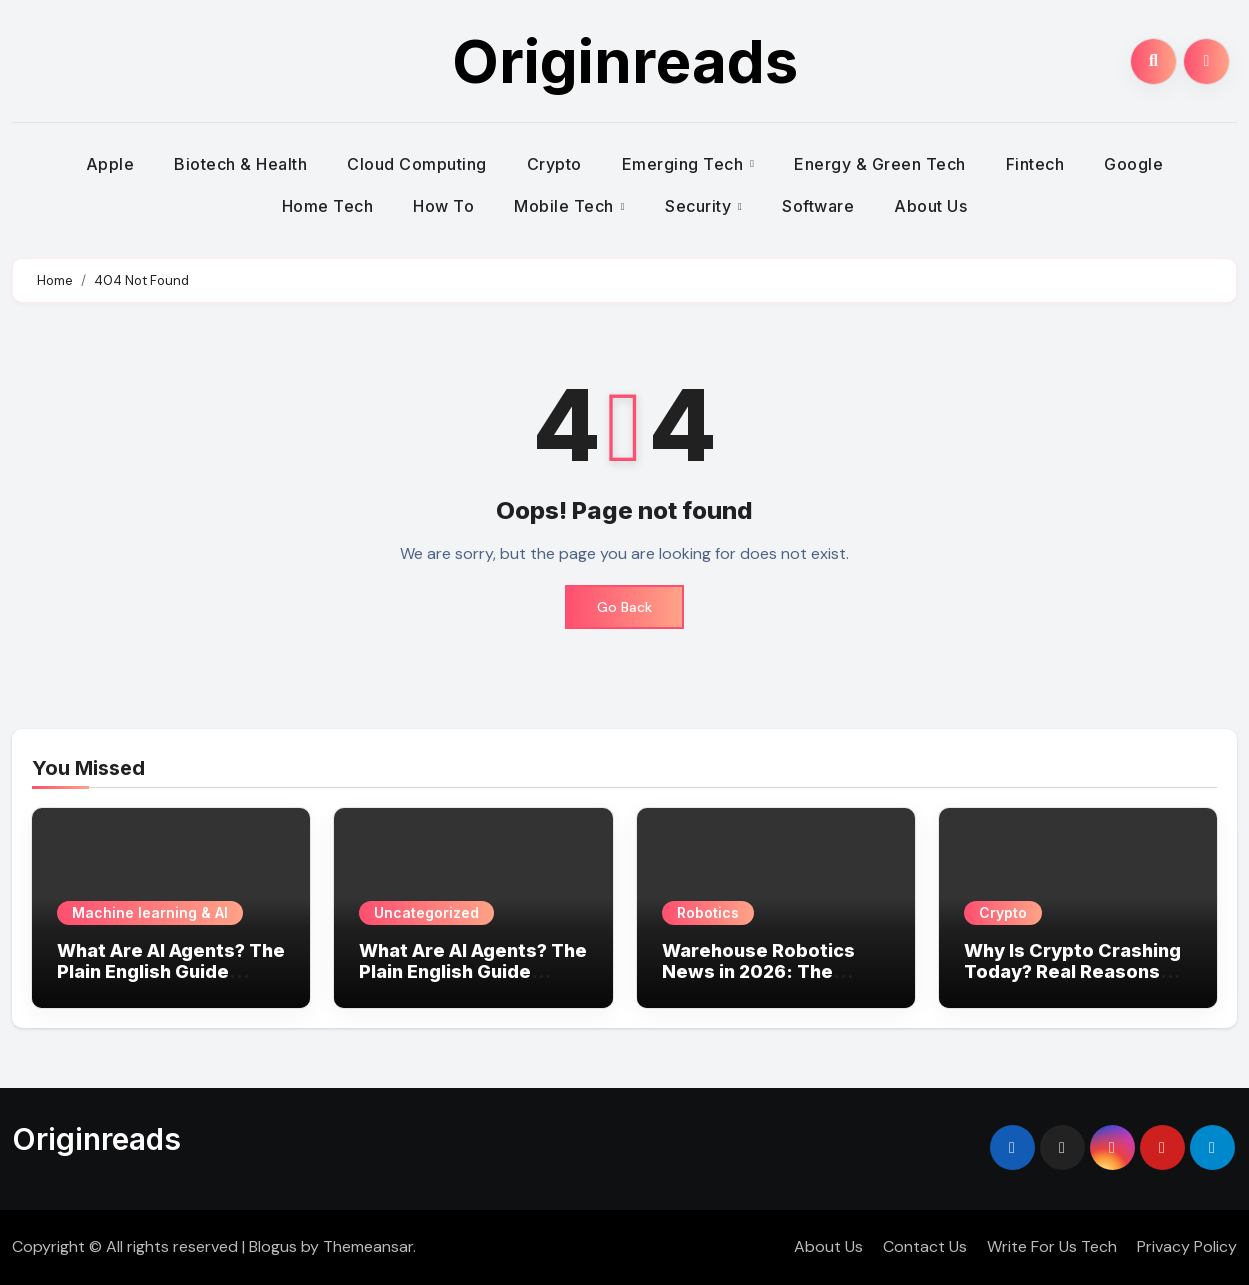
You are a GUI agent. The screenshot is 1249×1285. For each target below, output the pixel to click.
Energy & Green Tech (880, 164)
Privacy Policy (1187, 1246)
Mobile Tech (566, 206)
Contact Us (925, 1246)
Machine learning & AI (150, 912)
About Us (930, 206)
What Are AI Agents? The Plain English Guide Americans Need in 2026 (171, 972)
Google (1133, 164)
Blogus (273, 1246)
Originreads (625, 61)
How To (443, 206)
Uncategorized (426, 912)
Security (700, 206)
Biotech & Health (240, 164)
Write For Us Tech (1052, 1246)
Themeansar (368, 1246)
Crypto (554, 164)
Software (818, 206)
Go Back (624, 607)
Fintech (1035, 164)
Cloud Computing (417, 164)
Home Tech (328, 206)
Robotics (708, 912)
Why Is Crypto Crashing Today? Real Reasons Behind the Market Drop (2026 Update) (1073, 983)
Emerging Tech (685, 164)
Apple (110, 164)
